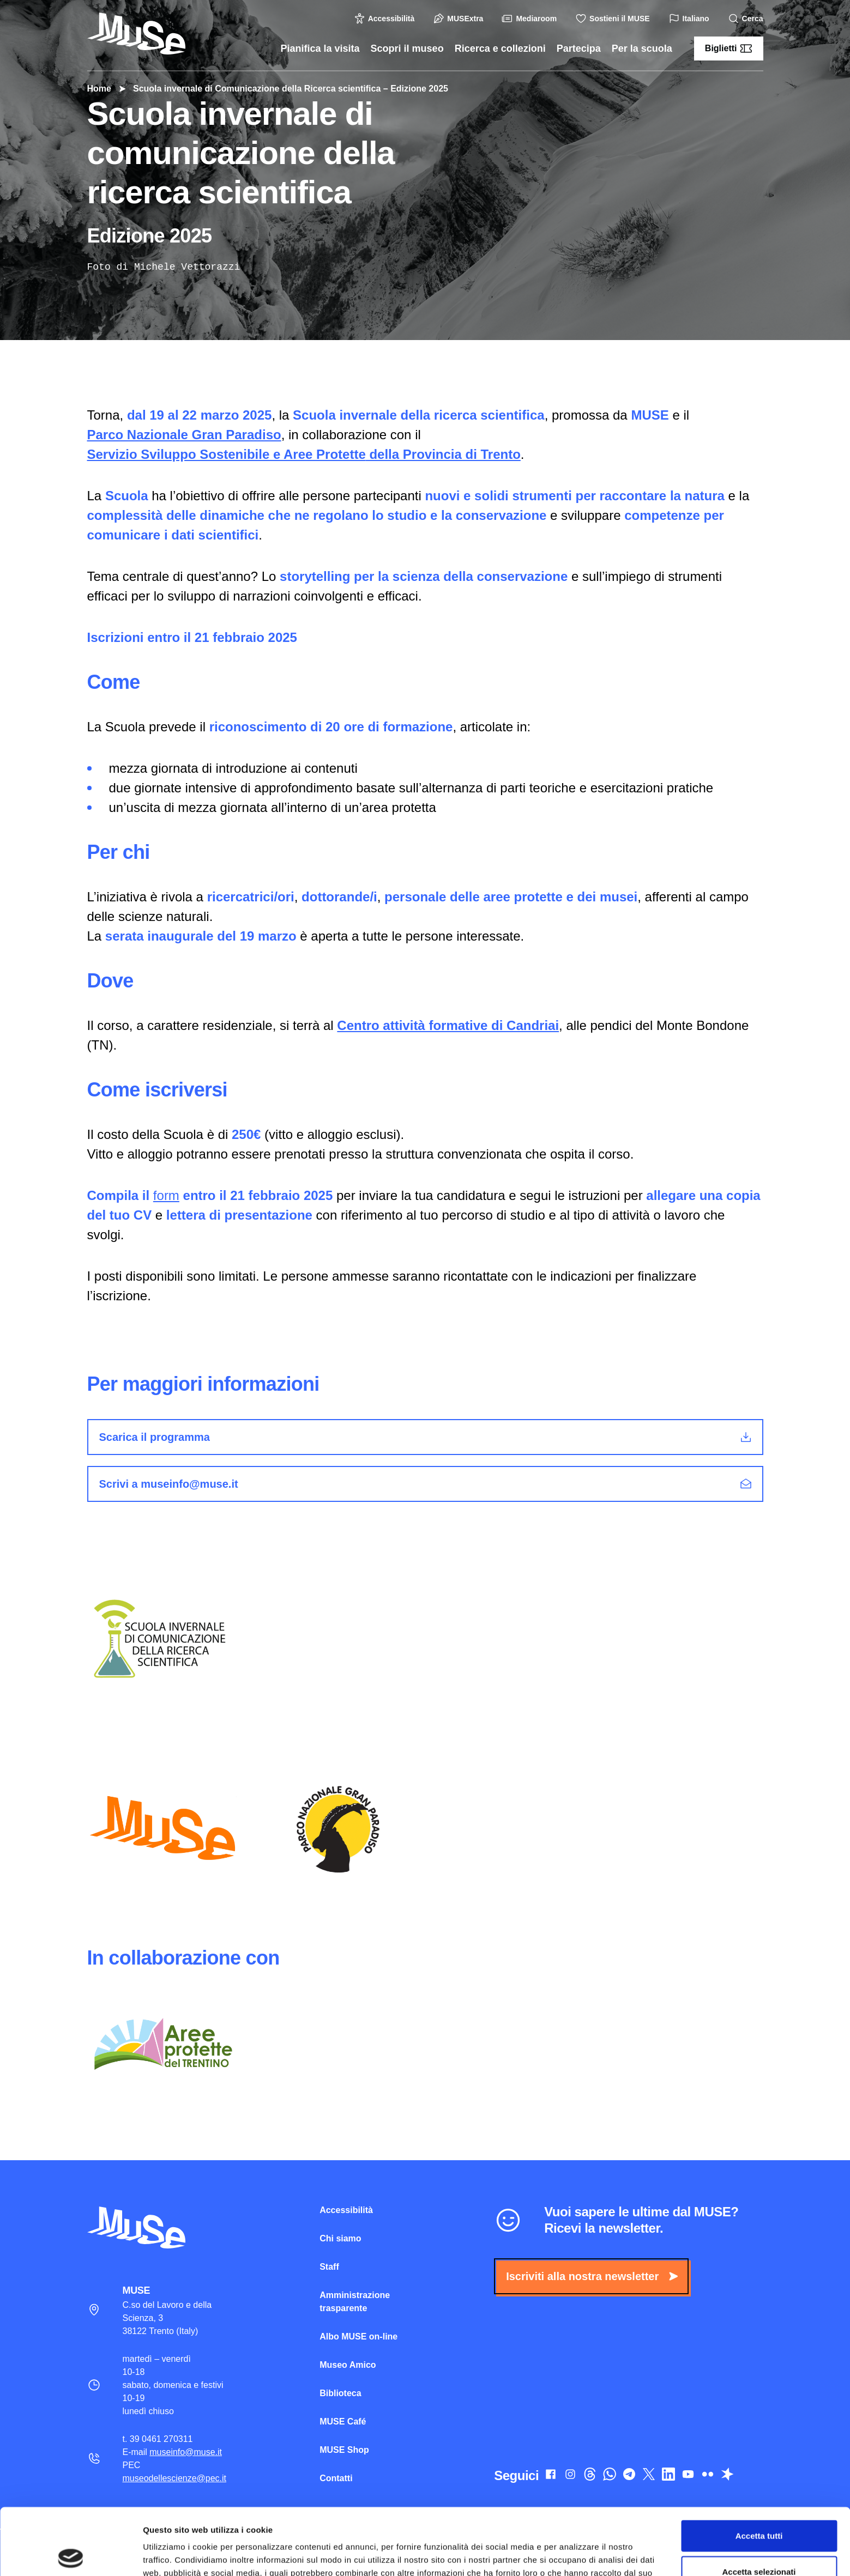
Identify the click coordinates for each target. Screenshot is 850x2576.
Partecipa (579, 48)
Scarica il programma (425, 1437)
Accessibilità (386, 18)
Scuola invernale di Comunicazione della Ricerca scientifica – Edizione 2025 (285, 88)
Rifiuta (759, 2540)
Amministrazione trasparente (354, 2301)
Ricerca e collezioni (500, 48)
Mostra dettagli (573, 2554)
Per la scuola (642, 48)
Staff (329, 2266)
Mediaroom (531, 18)
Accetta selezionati (758, 2505)
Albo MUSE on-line (358, 2336)
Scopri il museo (407, 48)
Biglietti (728, 48)
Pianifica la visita (320, 48)
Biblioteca (340, 2393)
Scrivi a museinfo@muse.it (425, 1483)
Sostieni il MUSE (613, 18)
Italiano (690, 19)
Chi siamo (340, 2238)
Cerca (747, 19)
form (166, 1195)
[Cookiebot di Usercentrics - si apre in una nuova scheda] (70, 2555)
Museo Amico (347, 2364)
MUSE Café (342, 2421)
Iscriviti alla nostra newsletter (592, 2276)
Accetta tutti (759, 2469)
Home (99, 88)
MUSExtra (459, 18)
